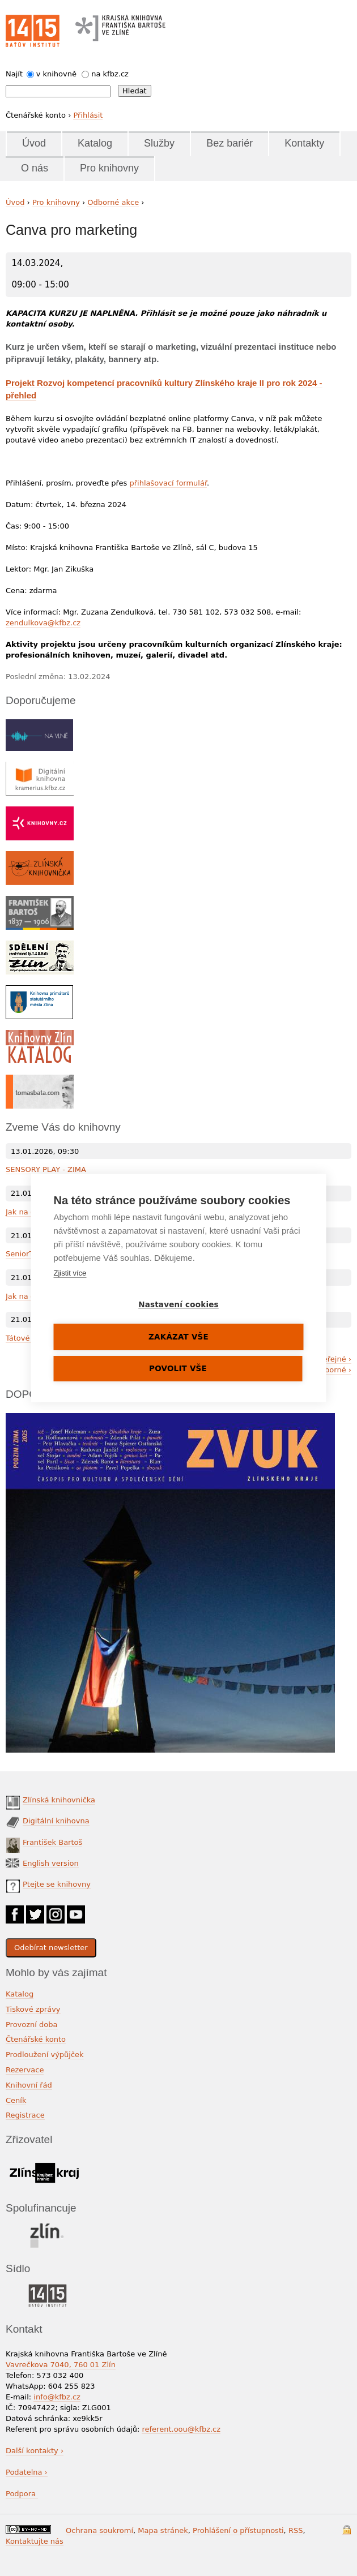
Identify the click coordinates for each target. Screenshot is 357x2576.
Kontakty (304, 143)
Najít (14, 74)
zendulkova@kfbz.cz (43, 623)
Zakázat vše (178, 1336)
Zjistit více (70, 1273)
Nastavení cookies (178, 1304)
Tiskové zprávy (33, 2009)
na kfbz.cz (110, 74)
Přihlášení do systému (346, 2530)
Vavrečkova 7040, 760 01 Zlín (61, 2364)
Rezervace (25, 2070)
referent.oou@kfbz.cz (181, 2429)
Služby (159, 143)
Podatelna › (27, 2472)
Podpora (22, 2493)
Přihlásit (88, 115)
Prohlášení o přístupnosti (238, 2530)
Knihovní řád (29, 2085)
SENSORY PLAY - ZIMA (46, 1169)
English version (51, 1863)
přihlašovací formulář (168, 483)
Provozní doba (32, 2024)
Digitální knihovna (56, 1821)
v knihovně (56, 74)
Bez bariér (229, 143)
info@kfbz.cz (56, 2397)
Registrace (25, 2115)
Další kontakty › (34, 2450)
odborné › (333, 1370)
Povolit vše (178, 1368)
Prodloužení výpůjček (45, 2054)
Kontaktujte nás (34, 2541)
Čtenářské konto (36, 2039)
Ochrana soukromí (99, 2530)
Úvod (34, 143)
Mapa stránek (163, 2530)
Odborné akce (113, 202)
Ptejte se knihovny (57, 1884)
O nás (34, 168)
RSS (295, 2530)
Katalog (95, 143)
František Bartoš (52, 1842)
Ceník (16, 2100)
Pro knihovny (109, 168)
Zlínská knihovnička (59, 1800)
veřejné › (334, 1359)
